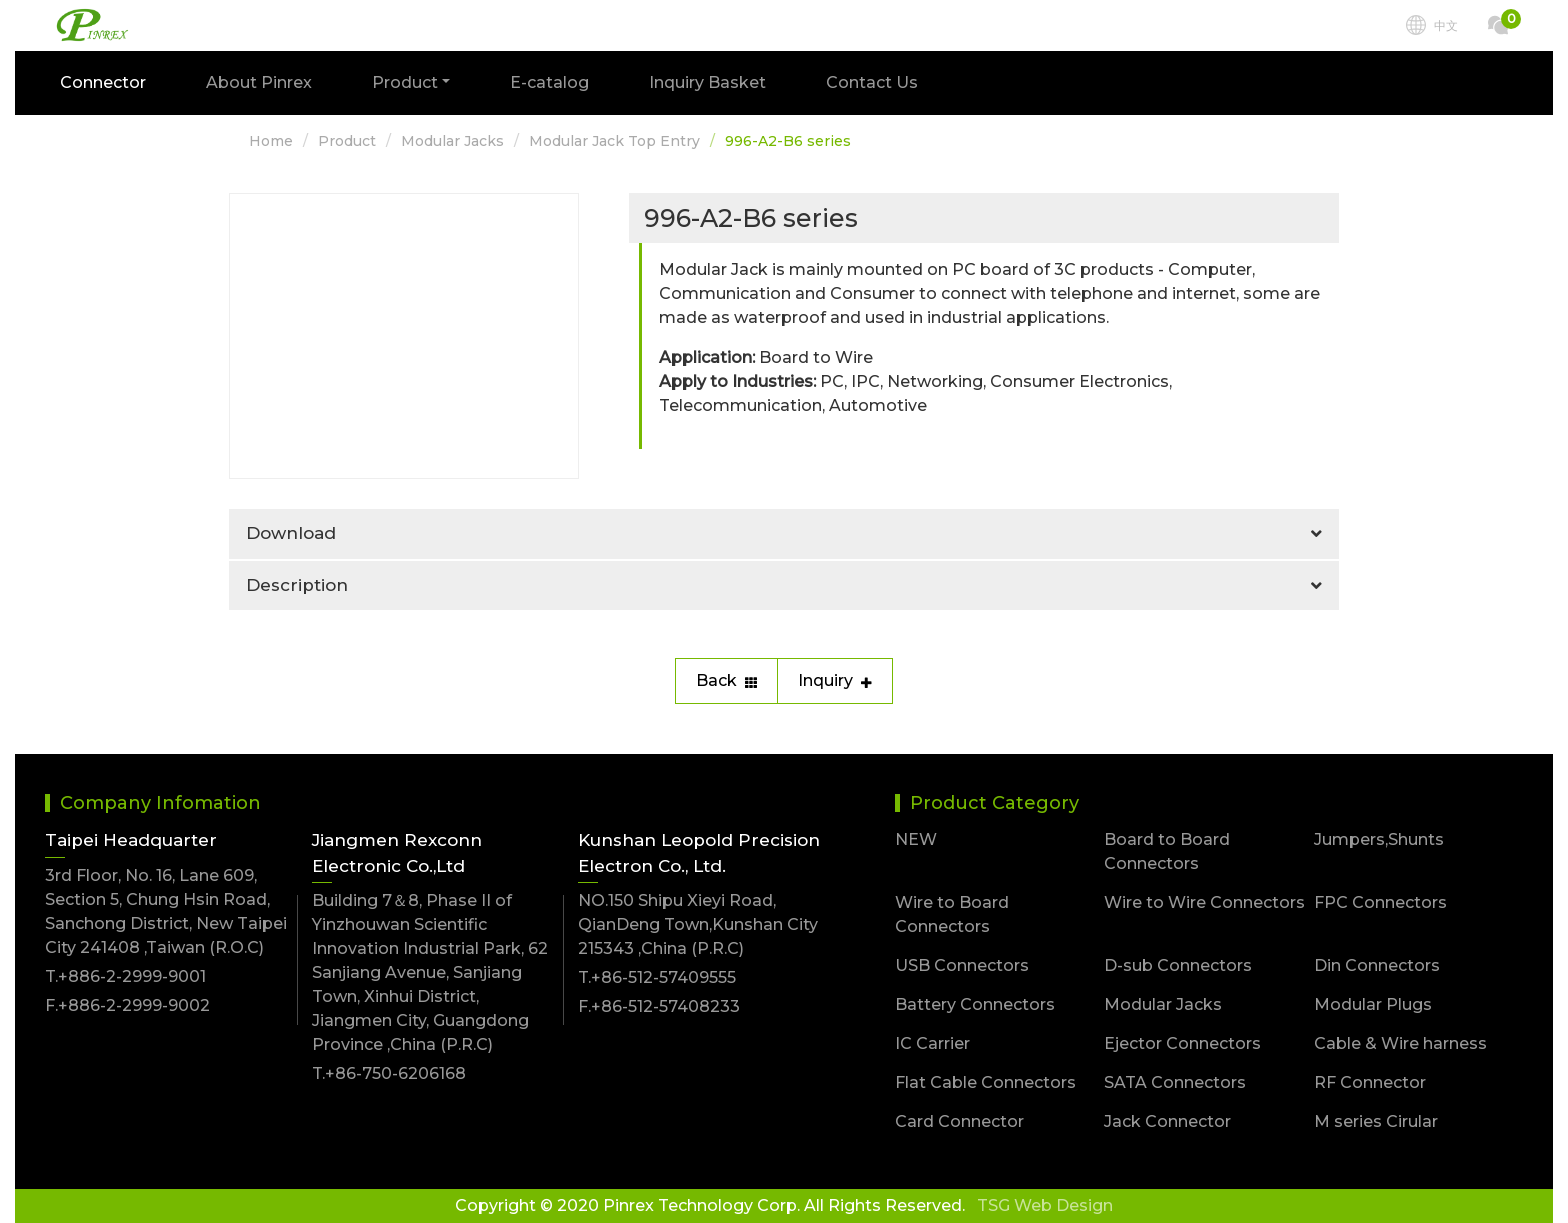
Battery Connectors (975, 1004)
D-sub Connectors (1178, 965)
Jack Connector (1167, 1121)
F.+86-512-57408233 (659, 1006)
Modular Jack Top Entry (614, 141)
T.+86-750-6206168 (389, 1073)
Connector (103, 82)
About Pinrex (259, 82)
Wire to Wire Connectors (1204, 902)
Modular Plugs (1373, 1004)
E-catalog (549, 82)
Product (347, 141)
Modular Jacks (452, 141)
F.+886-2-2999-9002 (127, 1005)
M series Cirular (1376, 1121)
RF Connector (1370, 1082)
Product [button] (405, 82)
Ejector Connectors (1182, 1043)
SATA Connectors (1175, 1082)
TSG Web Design (1045, 1205)
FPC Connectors (1380, 902)
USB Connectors (962, 965)
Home (271, 141)
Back (726, 680)
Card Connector (959, 1121)
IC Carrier (932, 1043)
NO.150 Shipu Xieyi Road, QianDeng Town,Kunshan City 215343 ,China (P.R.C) (698, 924)
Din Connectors (1377, 965)
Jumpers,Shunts (1379, 839)
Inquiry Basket (707, 82)
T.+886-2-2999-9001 (125, 976)
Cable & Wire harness (1400, 1043)
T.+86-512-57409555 (657, 977)
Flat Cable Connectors (985, 1082)
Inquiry (835, 680)
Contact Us (872, 82)
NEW (916, 839)
